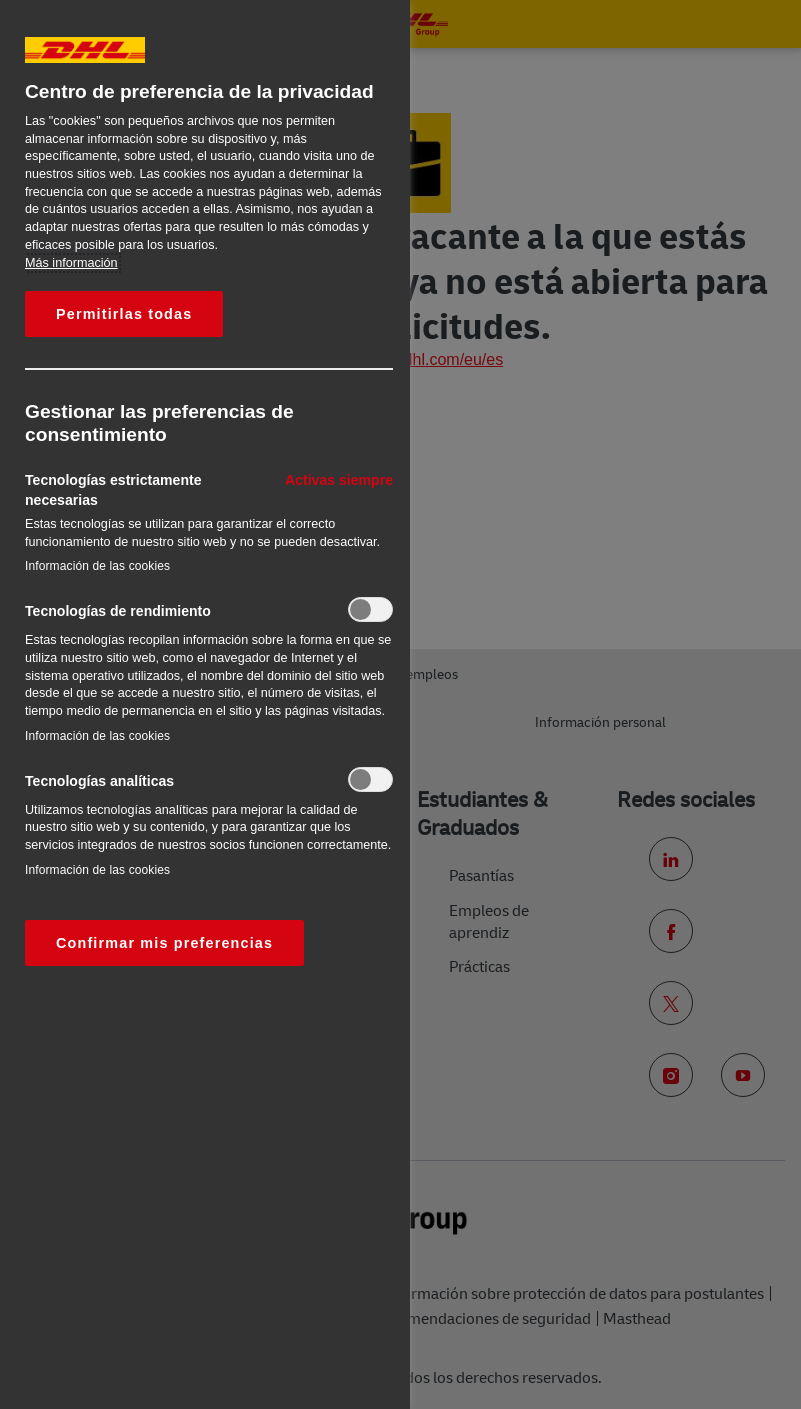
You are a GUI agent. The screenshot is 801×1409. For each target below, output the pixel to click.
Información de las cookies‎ (97, 566)
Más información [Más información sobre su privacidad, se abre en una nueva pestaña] (71, 263)
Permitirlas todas (124, 314)
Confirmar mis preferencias (164, 943)
